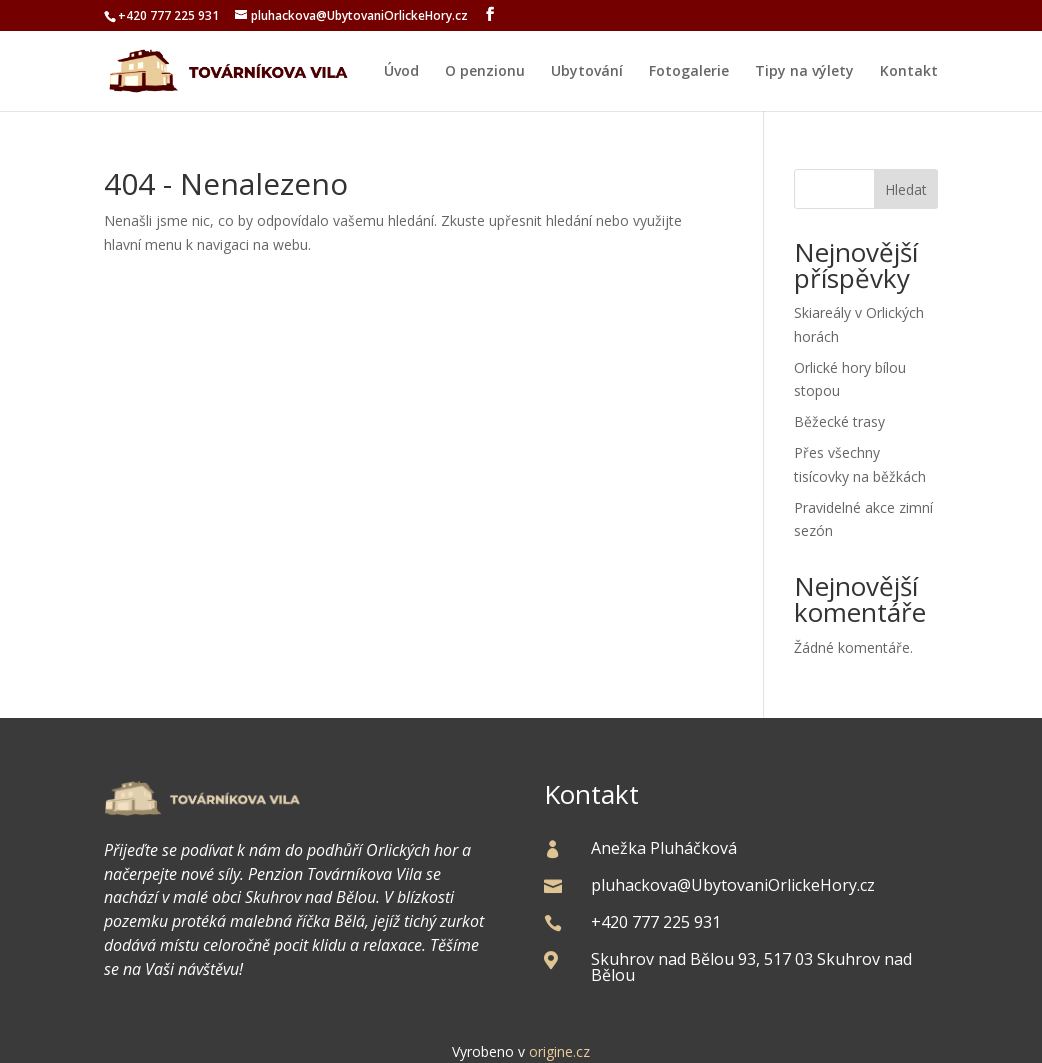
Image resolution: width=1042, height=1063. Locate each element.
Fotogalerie (689, 72)
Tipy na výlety (804, 72)
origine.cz (559, 1051)
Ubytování (587, 72)
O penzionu (485, 72)
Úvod (401, 72)
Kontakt (909, 72)
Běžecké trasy (839, 421)
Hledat (906, 189)
